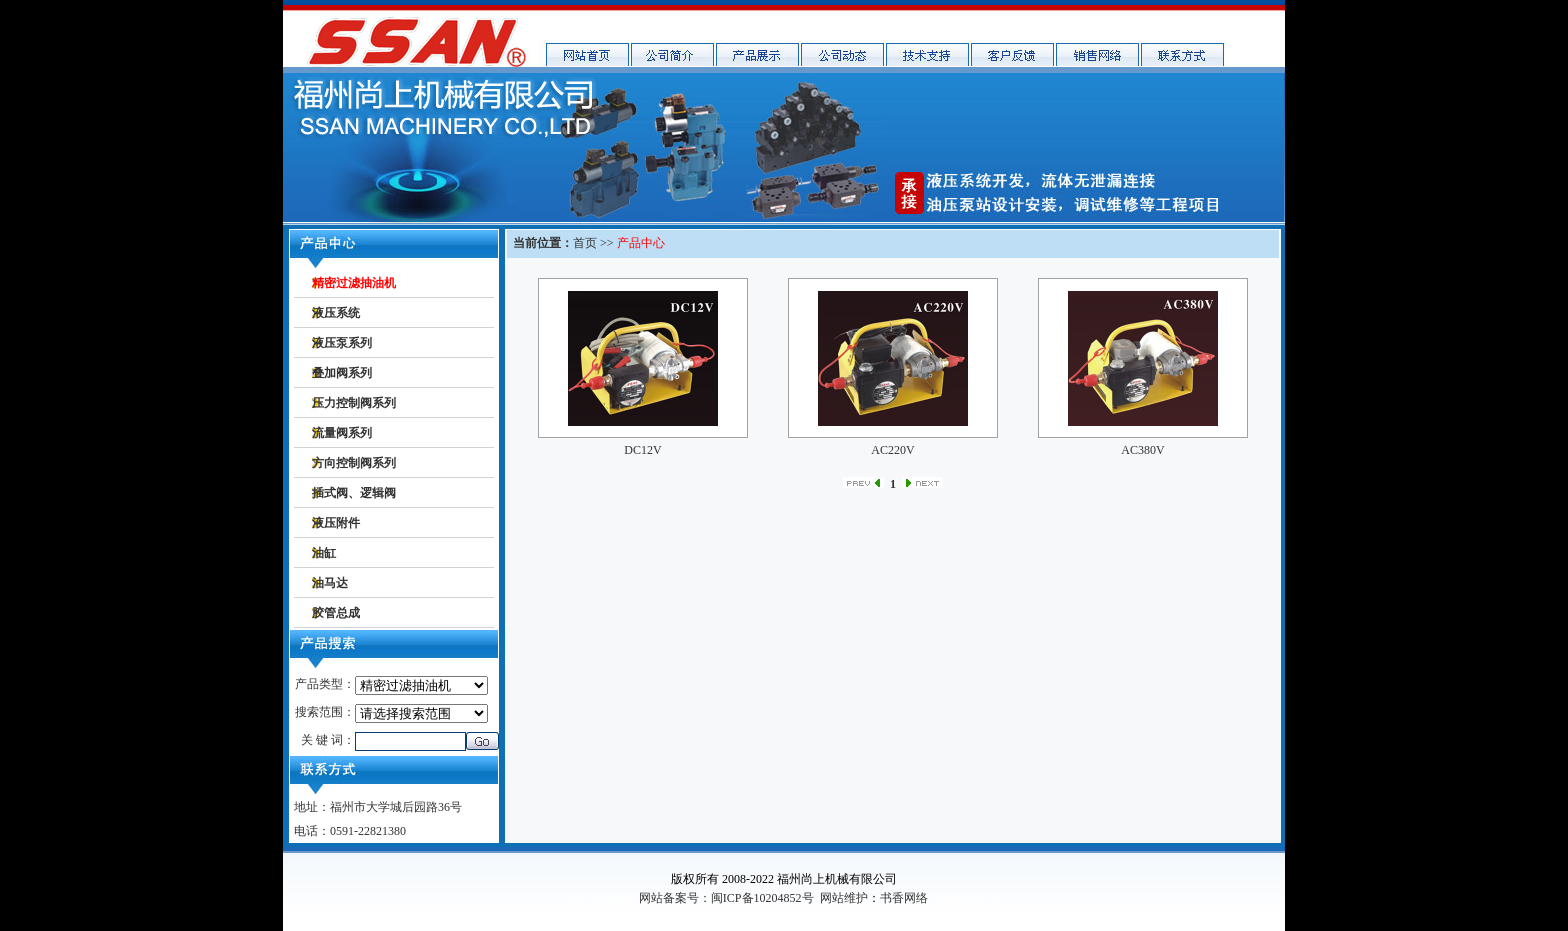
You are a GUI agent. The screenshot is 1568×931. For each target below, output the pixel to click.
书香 (577, 898)
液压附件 (336, 523)
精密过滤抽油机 (354, 283)
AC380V (1142, 450)
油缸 (324, 553)
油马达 (330, 583)
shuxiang (613, 898)
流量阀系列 (342, 433)
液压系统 (336, 313)
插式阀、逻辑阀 (354, 493)
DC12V (642, 450)
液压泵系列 (342, 343)
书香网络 (904, 898)
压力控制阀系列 (354, 403)
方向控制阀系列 (354, 463)
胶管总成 (336, 613)
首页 (585, 243)
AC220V (892, 450)
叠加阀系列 (342, 373)
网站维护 (844, 898)
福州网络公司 (967, 898)
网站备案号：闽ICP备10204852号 (726, 898)
